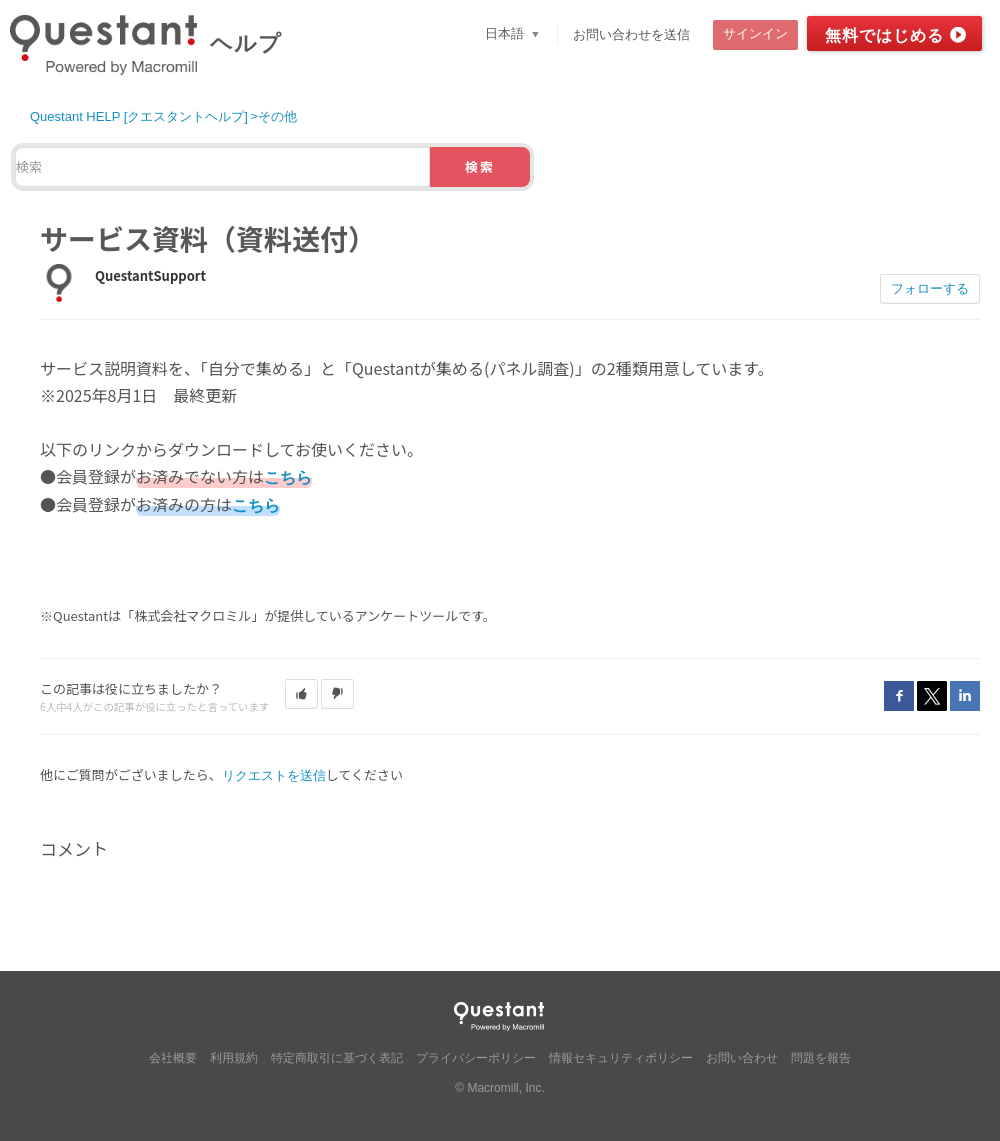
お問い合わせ (742, 1058)
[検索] (222, 167)
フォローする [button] (930, 288)
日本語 (506, 33)
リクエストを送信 (274, 775)
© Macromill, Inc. (500, 1088)
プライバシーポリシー (476, 1058)
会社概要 (173, 1058)
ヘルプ (246, 43)
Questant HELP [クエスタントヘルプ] (139, 116)
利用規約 (234, 1058)
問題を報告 (821, 1058)
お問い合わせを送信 (631, 34)
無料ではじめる (884, 35)
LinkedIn (965, 696)
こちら (288, 477)
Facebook (899, 696)
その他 (277, 116)
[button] (301, 694)
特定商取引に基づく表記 (337, 1058)
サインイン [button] (755, 33)
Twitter (932, 696)
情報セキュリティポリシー (621, 1058)
